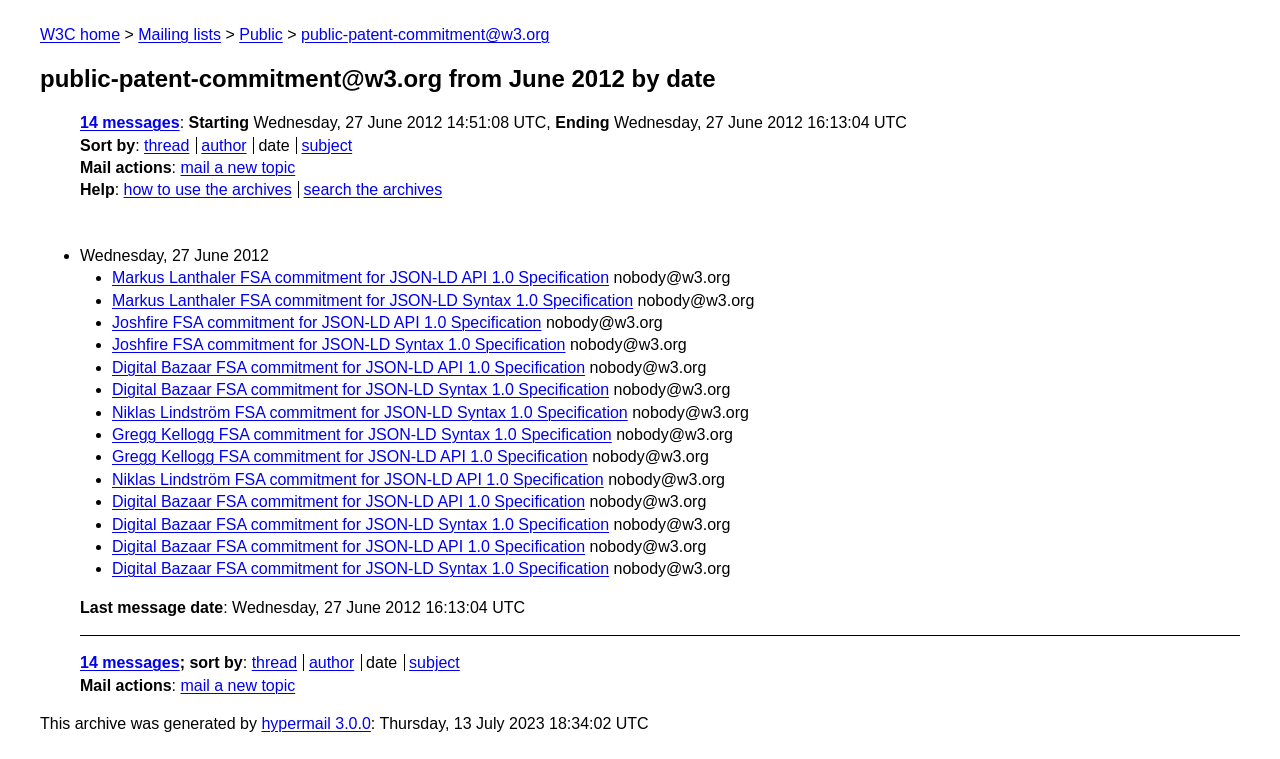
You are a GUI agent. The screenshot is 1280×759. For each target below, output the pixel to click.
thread (166, 145)
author (223, 145)
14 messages (130, 122)
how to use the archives (208, 189)
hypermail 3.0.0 (315, 723)
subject (326, 145)
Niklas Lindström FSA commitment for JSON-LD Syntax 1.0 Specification (370, 412)
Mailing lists (179, 34)
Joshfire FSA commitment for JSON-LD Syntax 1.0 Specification (339, 344)
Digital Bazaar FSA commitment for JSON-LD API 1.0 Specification (348, 367)
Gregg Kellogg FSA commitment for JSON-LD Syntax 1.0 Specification (362, 434)
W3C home (80, 34)
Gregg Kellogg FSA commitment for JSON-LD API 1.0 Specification (350, 456)
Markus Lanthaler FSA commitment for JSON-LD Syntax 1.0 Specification (372, 300)
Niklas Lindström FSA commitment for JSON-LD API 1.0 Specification (358, 479)
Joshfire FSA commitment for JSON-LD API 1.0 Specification (327, 322)
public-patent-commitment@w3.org (425, 34)
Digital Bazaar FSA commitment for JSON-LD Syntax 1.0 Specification (360, 389)
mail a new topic (237, 167)
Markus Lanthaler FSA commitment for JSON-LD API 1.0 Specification (360, 277)
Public (261, 34)
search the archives (373, 189)
